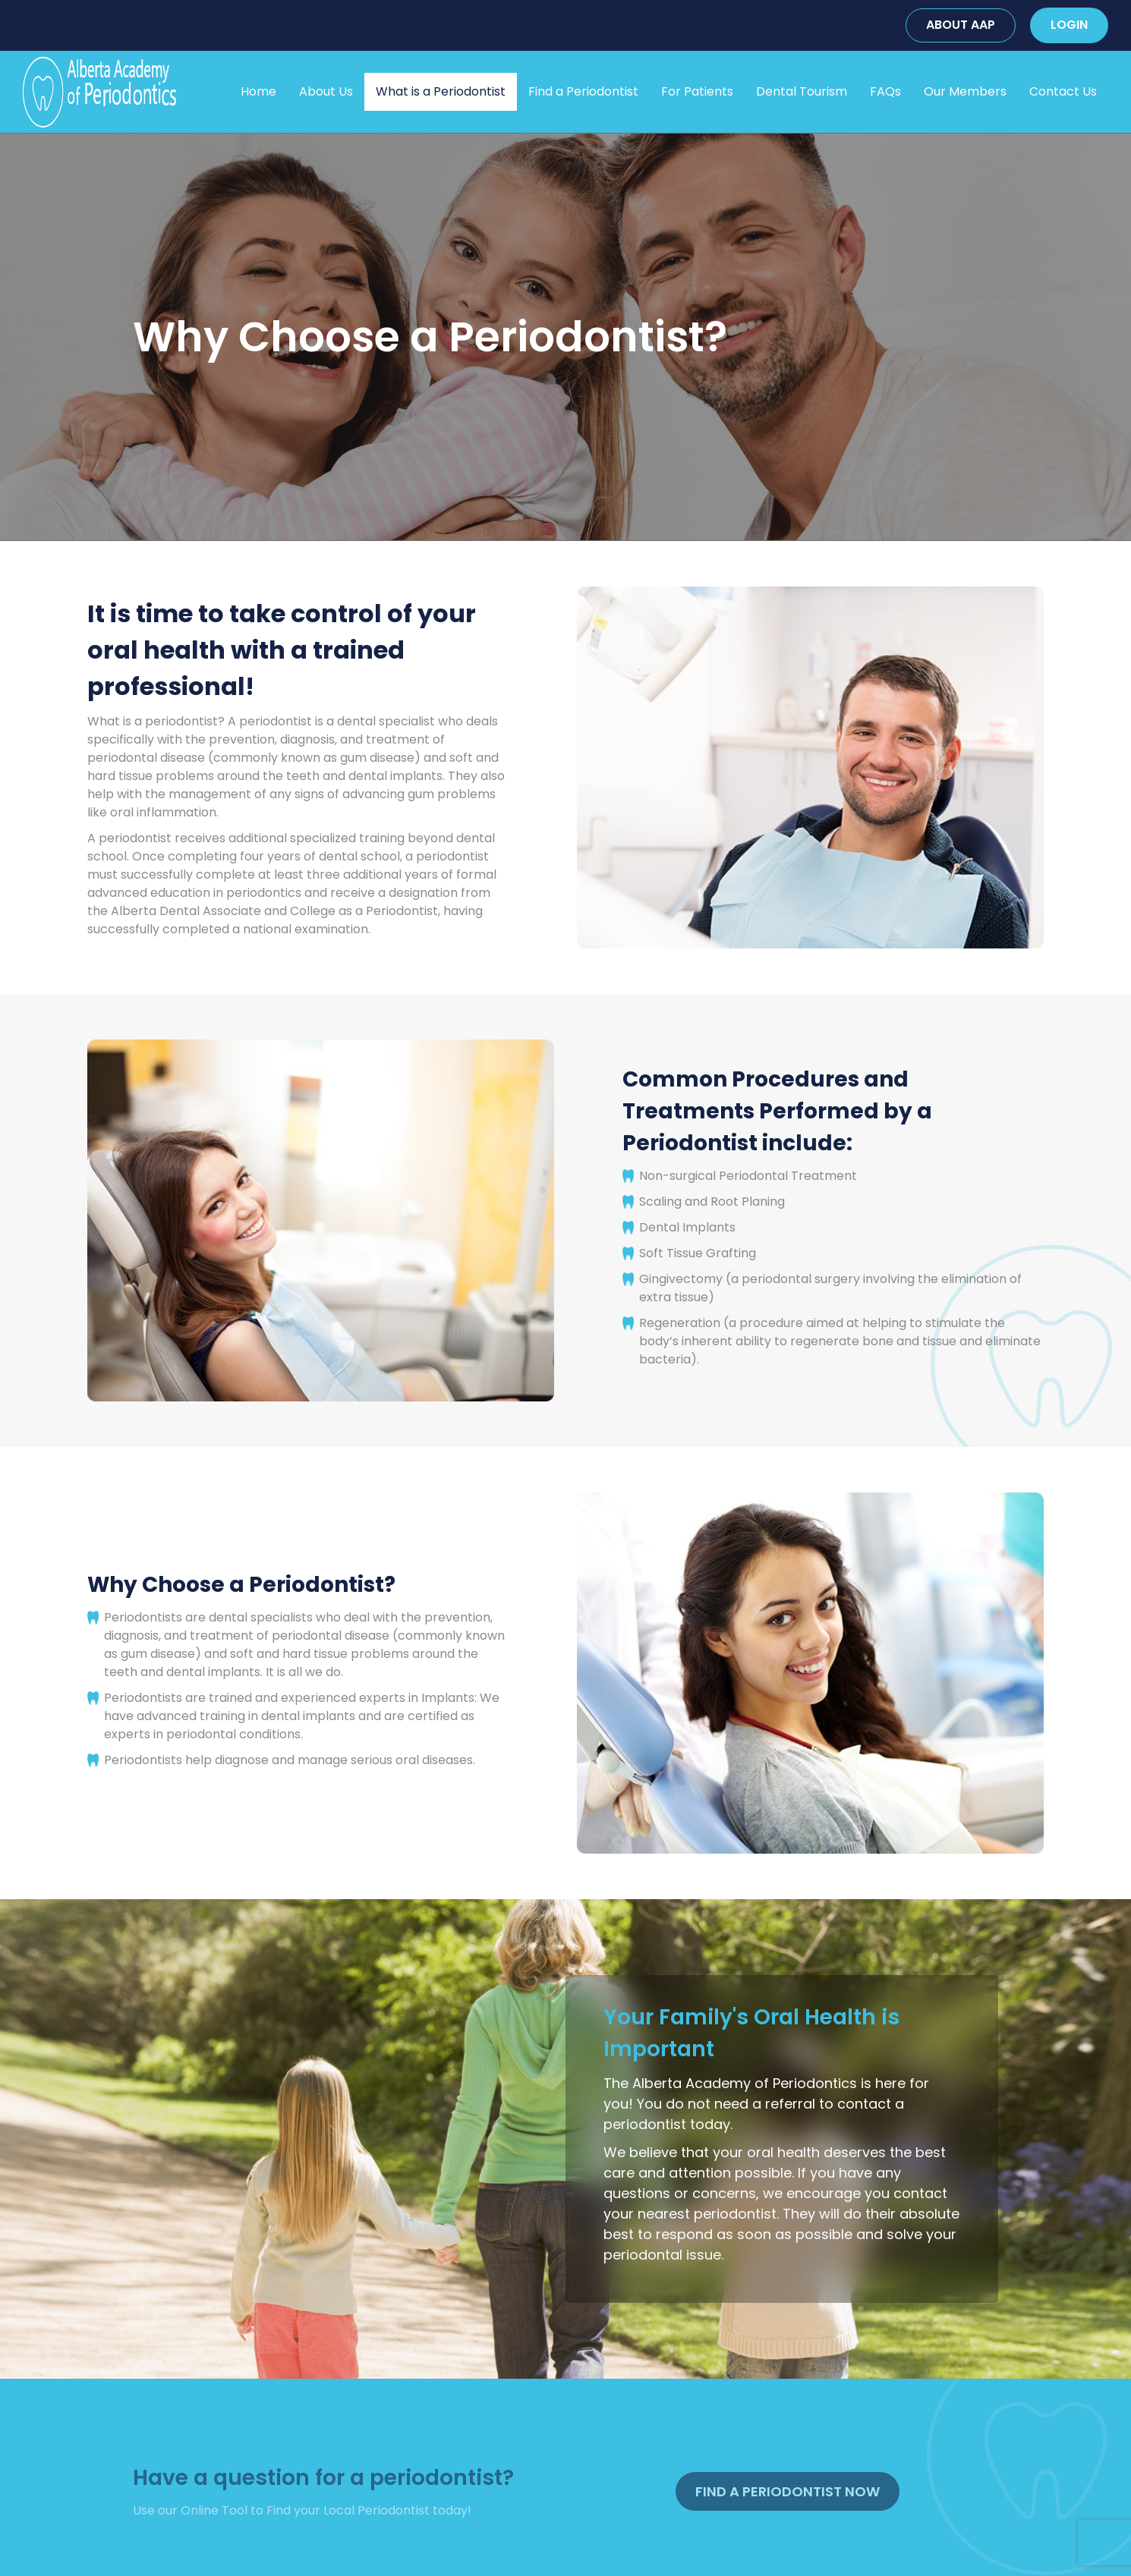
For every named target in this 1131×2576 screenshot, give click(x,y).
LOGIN (1069, 24)
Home (258, 91)
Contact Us (1063, 91)
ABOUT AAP (960, 24)
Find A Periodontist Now (787, 2491)
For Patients (697, 91)
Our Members (965, 91)
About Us (326, 91)
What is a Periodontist (441, 91)
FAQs (885, 91)
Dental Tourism (801, 91)
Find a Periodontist (583, 91)
